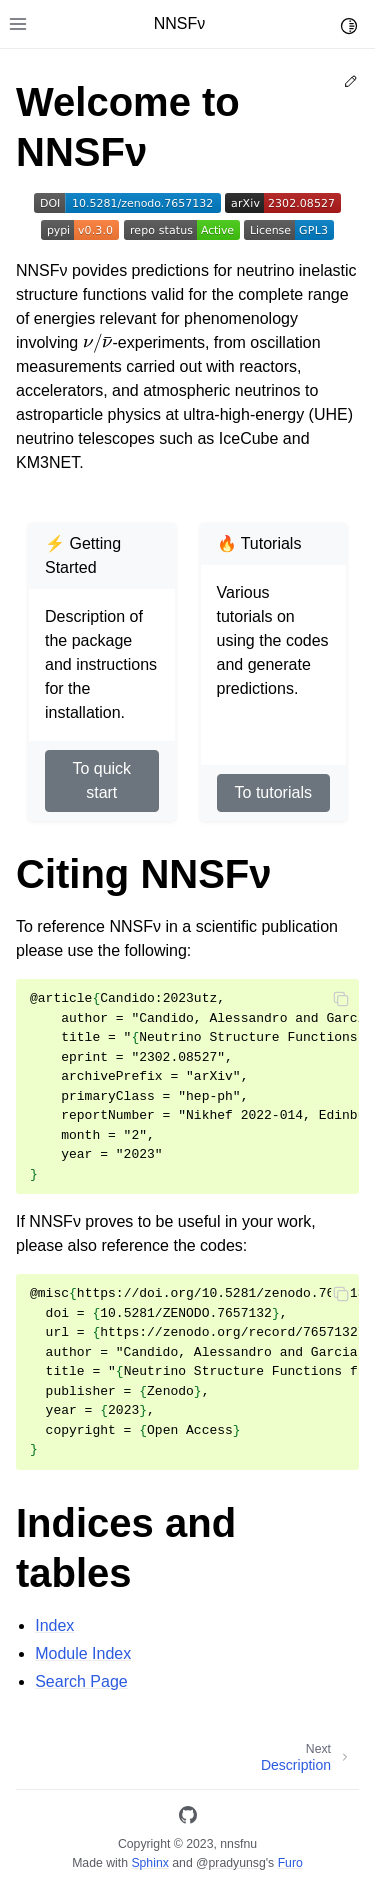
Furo (290, 1863)
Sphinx (149, 1863)
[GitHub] (188, 1818)
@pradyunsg (231, 1863)
